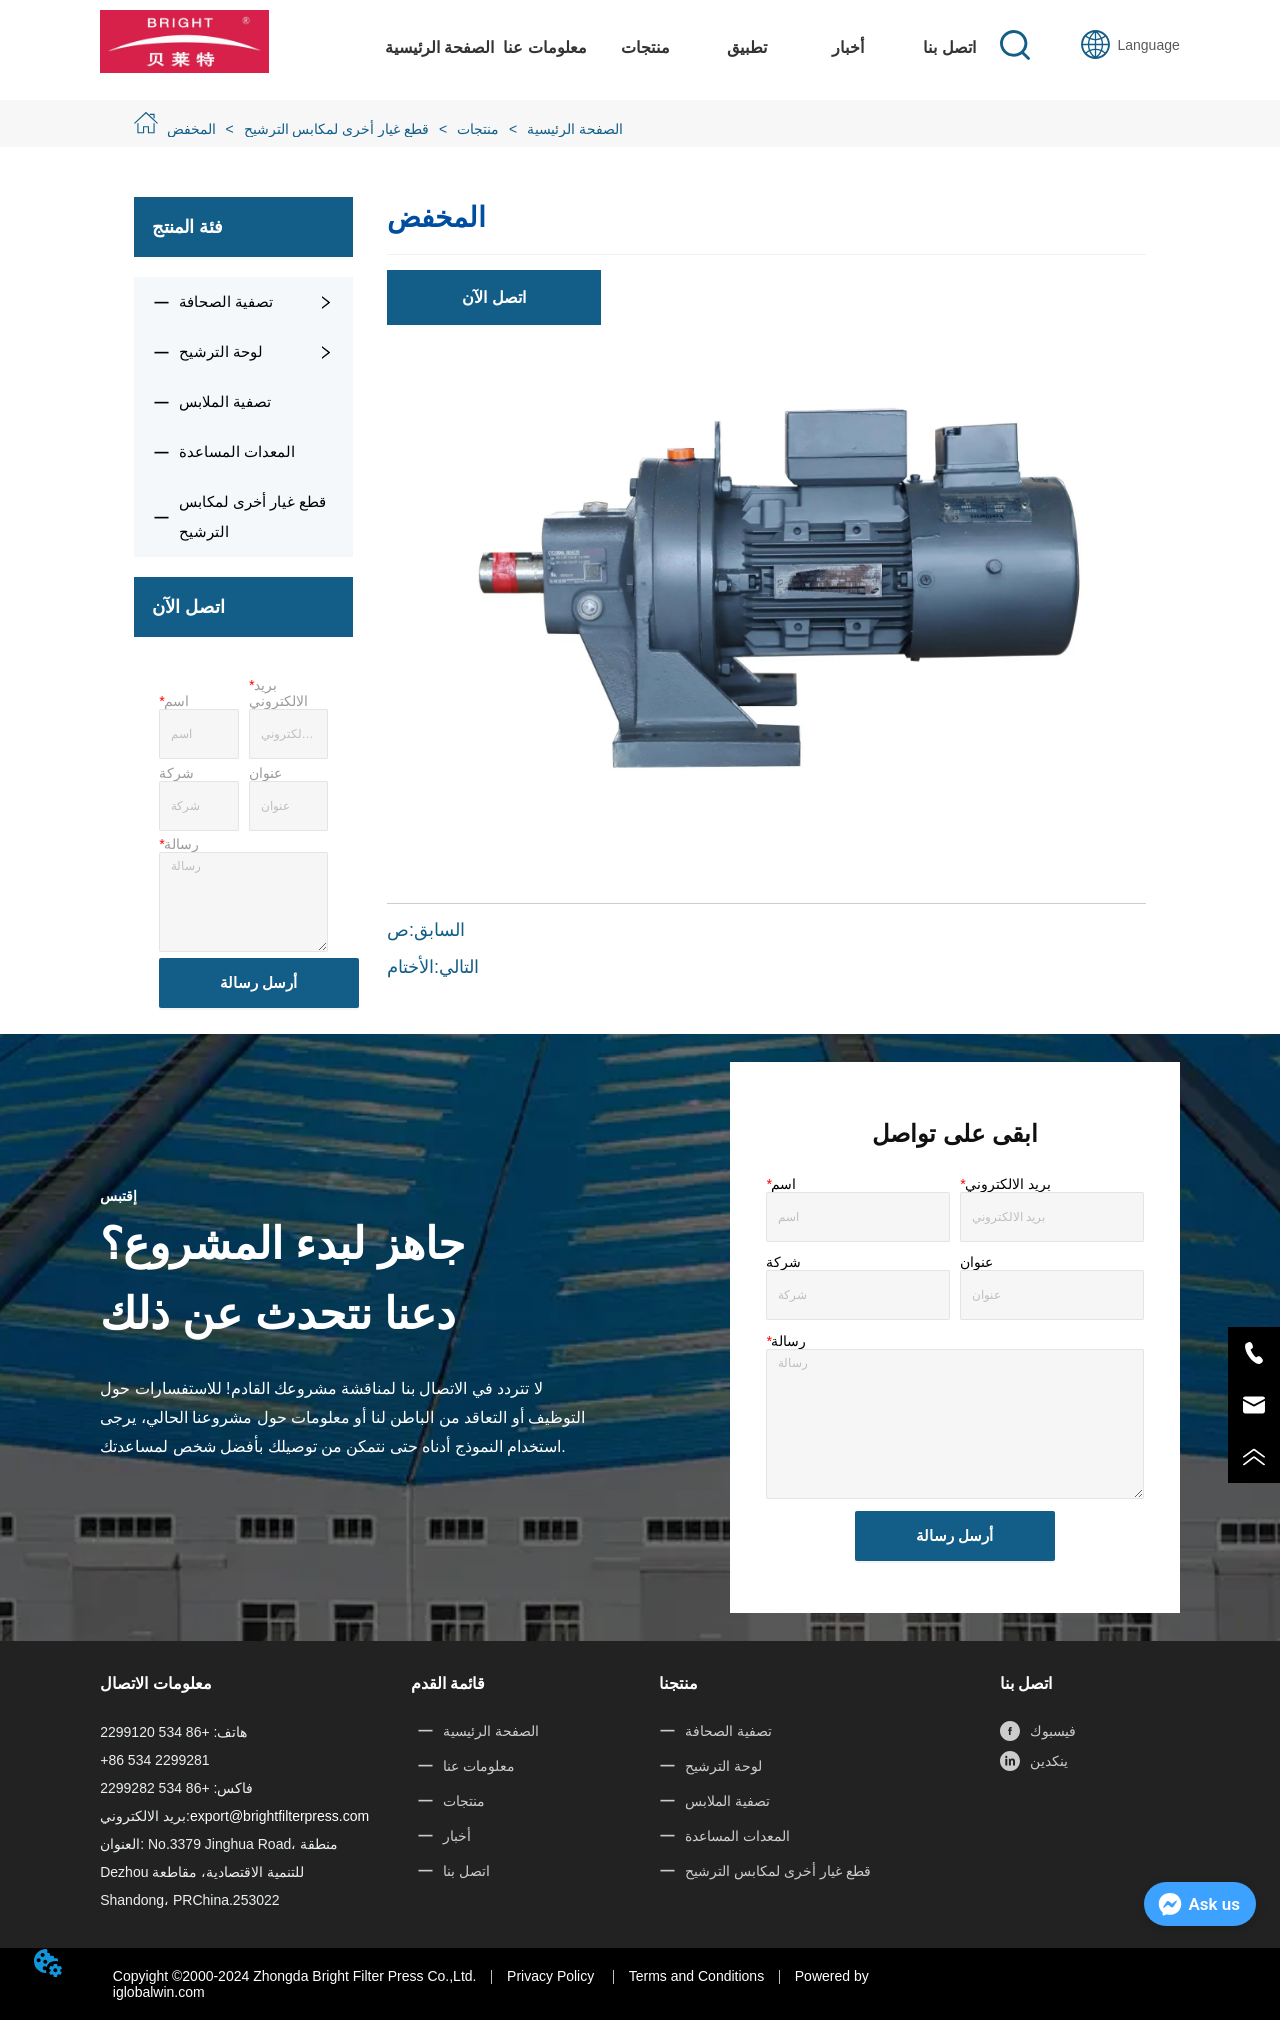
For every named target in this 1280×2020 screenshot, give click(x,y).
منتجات (478, 129)
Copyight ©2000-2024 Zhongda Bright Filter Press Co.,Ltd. (295, 1976)
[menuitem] (645, 47)
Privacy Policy (552, 1976)
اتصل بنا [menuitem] (949, 47)
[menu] (692, 47)
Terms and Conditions (696, 1976)
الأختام (410, 967)
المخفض (193, 129)
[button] (645, 47)
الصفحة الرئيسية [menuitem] (439, 47)
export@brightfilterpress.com (279, 1816)
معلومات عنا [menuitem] (544, 47)
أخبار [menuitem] (848, 47)
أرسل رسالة (258, 982)
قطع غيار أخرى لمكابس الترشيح (336, 129)
